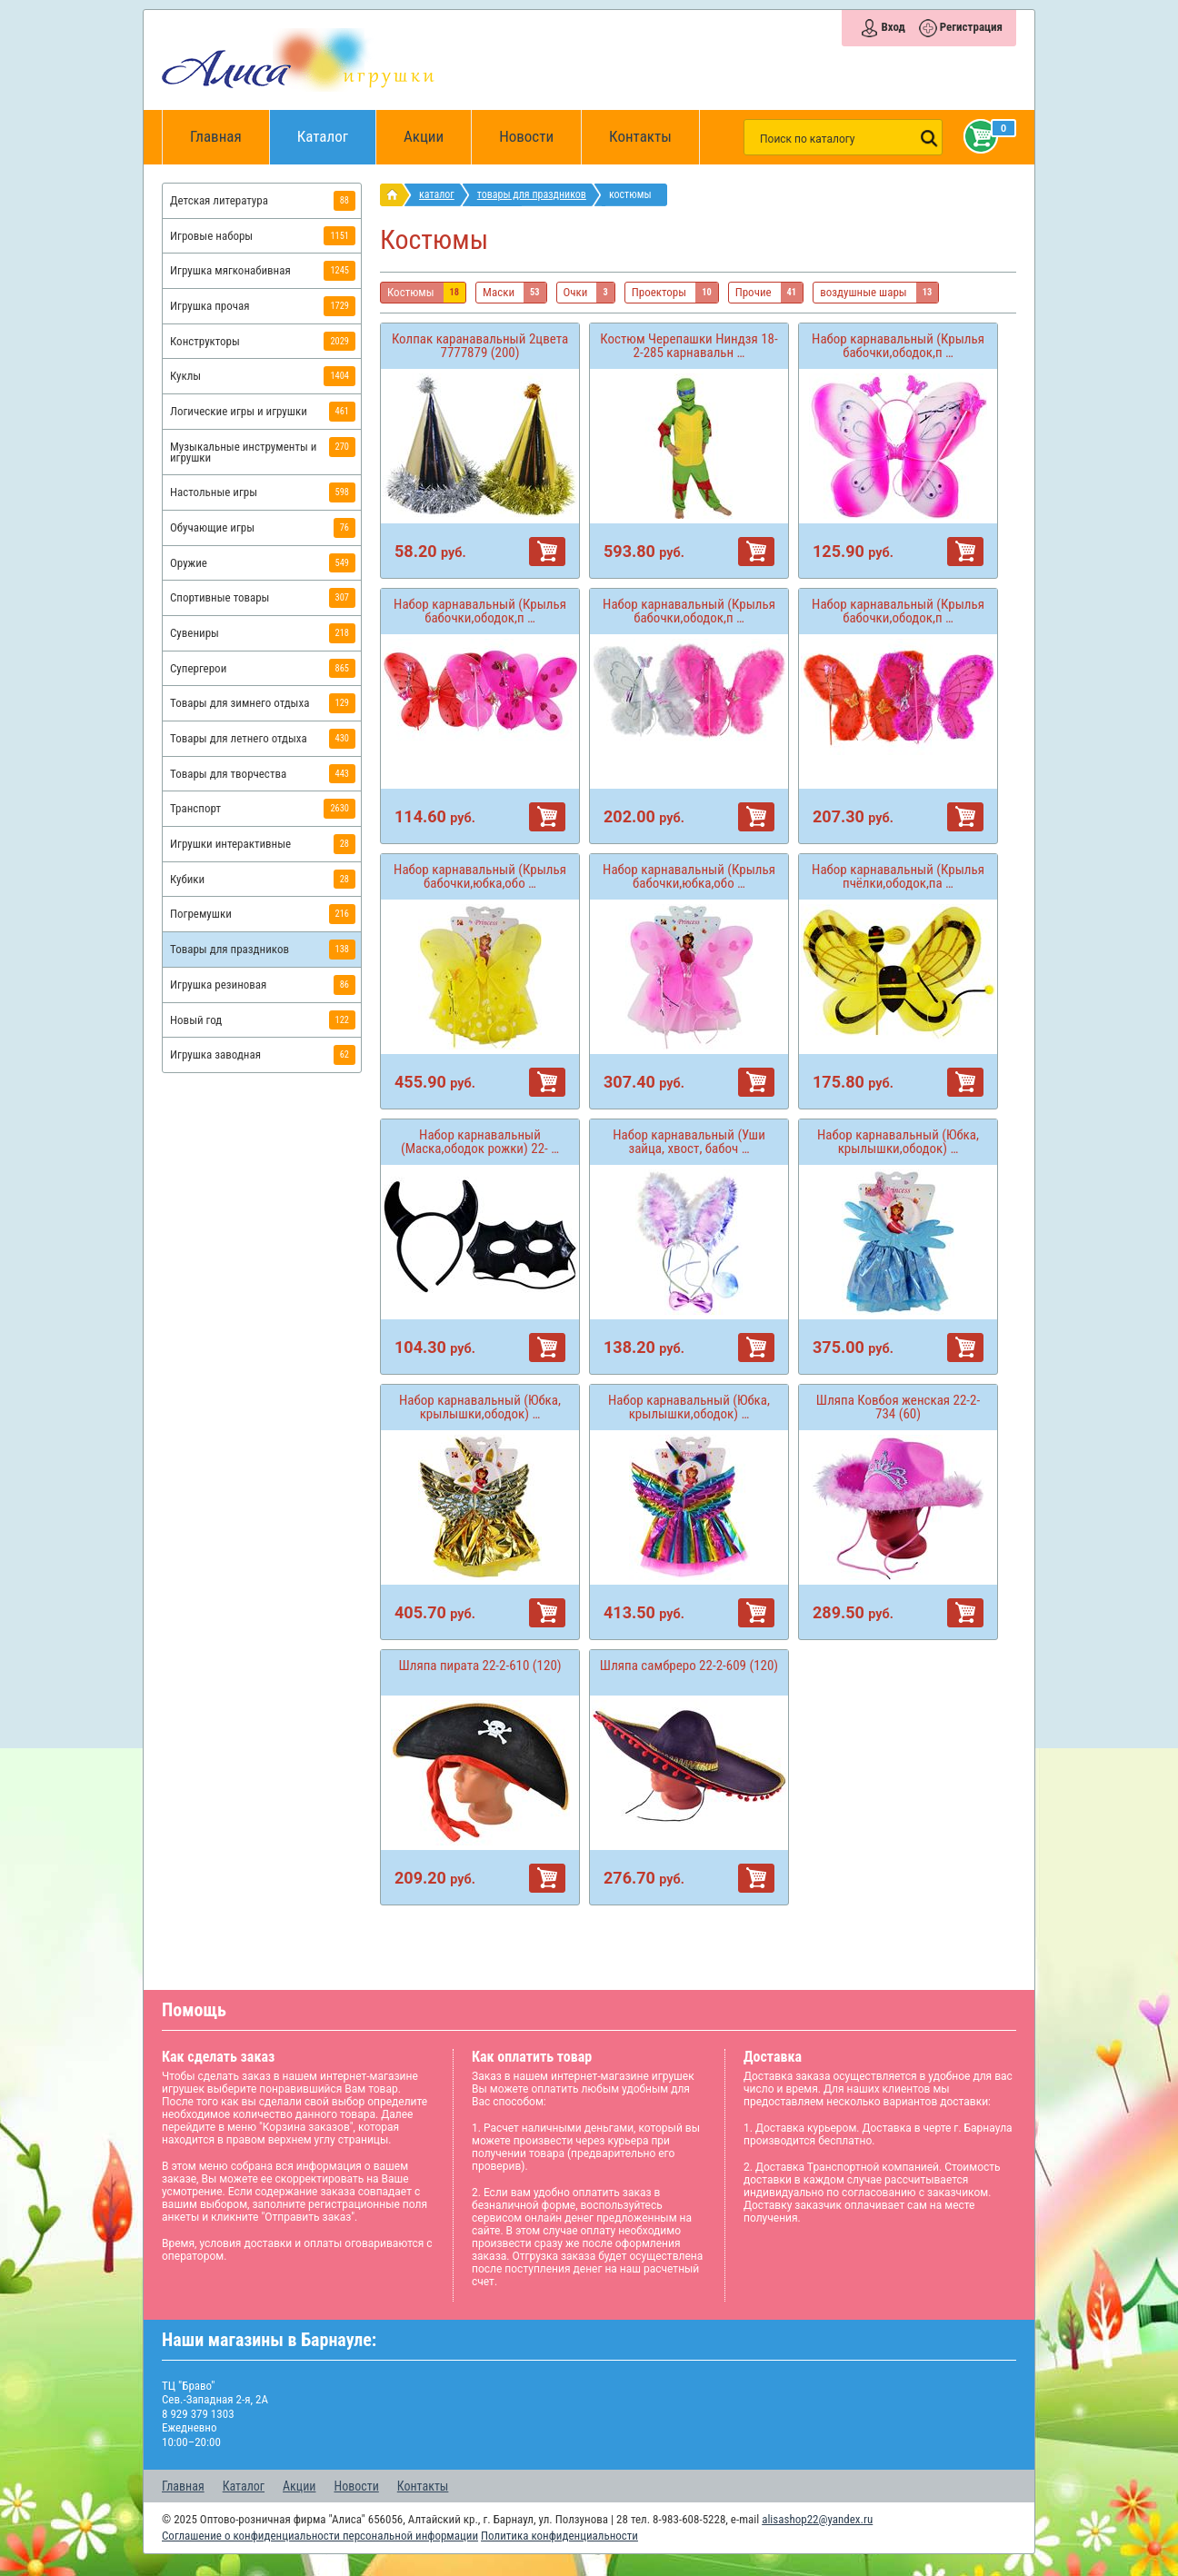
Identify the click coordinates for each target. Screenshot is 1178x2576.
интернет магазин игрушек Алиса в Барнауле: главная (396, 195)
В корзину (547, 551)
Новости (526, 136)
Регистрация (971, 27)
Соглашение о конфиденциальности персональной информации (320, 2535)
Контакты (640, 136)
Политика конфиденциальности (559, 2535)
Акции (424, 136)
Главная (222, 137)
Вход (892, 27)
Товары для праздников (531, 194)
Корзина (977, 136)
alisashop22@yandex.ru (817, 2519)
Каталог (336, 127)
